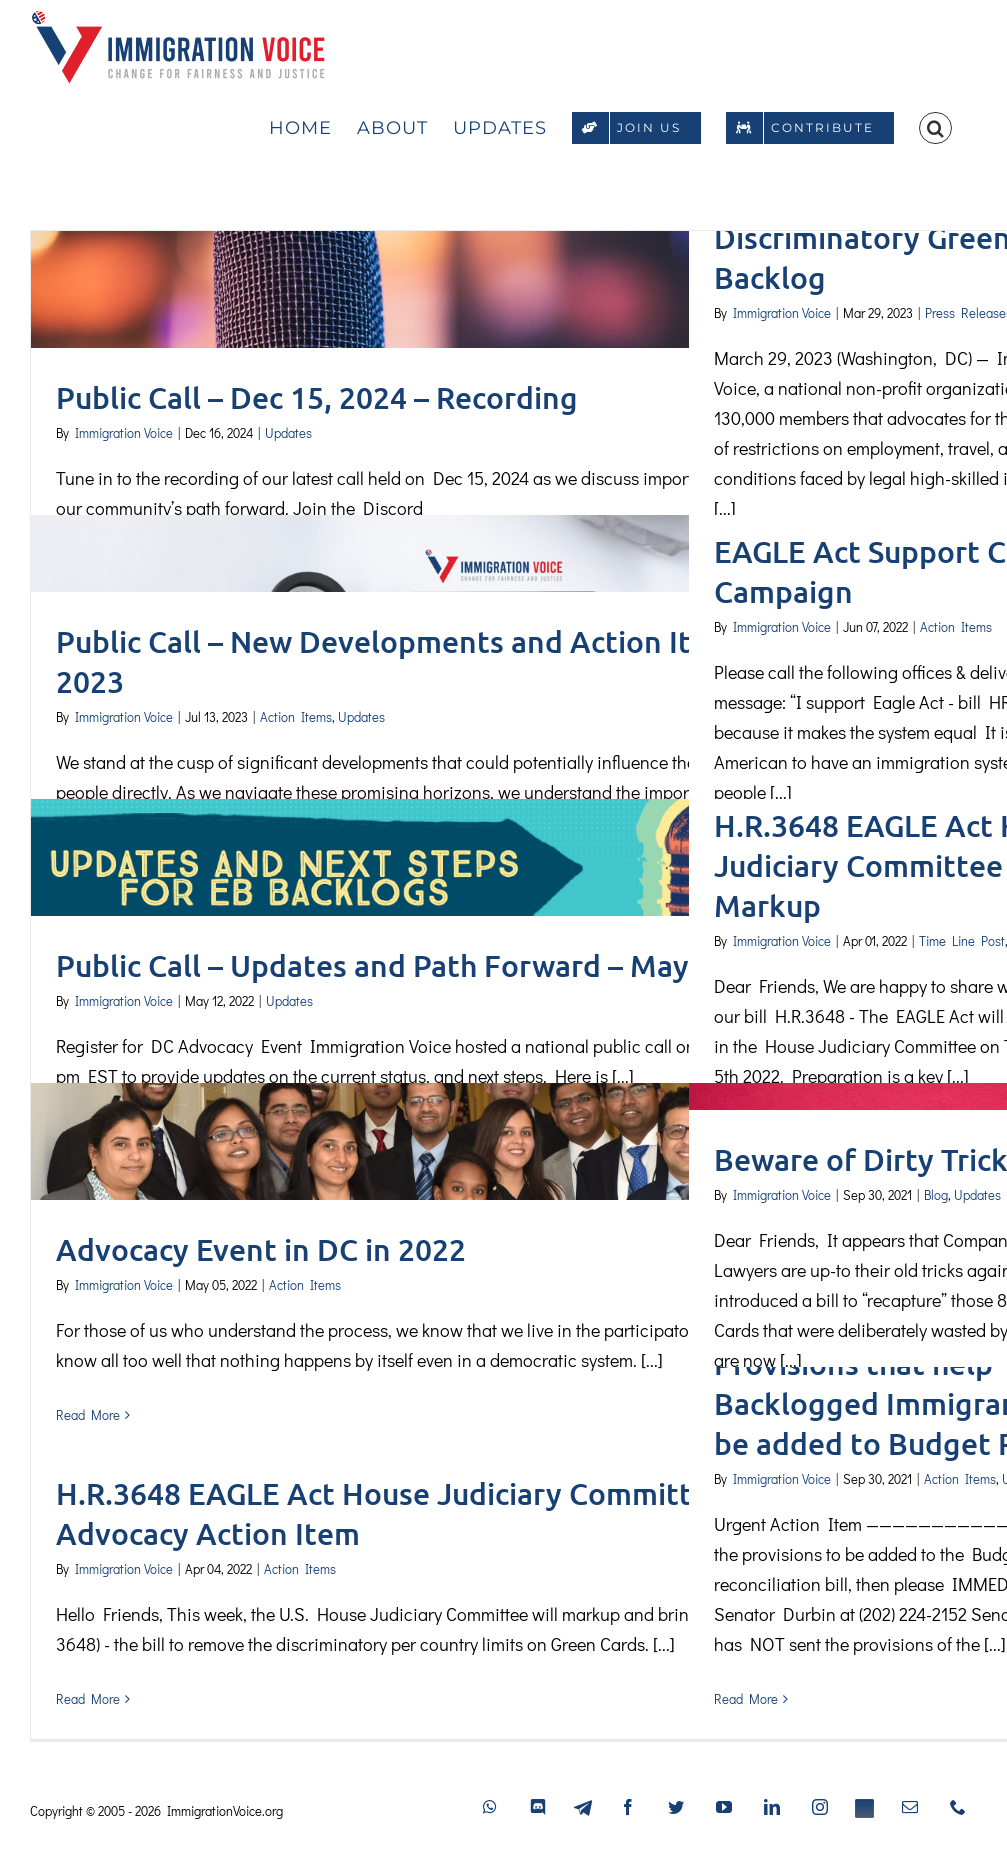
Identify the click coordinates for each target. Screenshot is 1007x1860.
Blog (936, 1194)
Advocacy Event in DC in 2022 (261, 1249)
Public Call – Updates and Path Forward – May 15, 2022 (434, 965)
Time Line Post (962, 940)
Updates (288, 432)
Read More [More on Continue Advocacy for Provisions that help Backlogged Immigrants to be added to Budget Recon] (746, 1698)
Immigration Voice (124, 432)
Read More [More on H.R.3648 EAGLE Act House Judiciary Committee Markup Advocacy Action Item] (88, 1698)
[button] (935, 125)
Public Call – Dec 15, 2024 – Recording (317, 397)
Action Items (296, 716)
